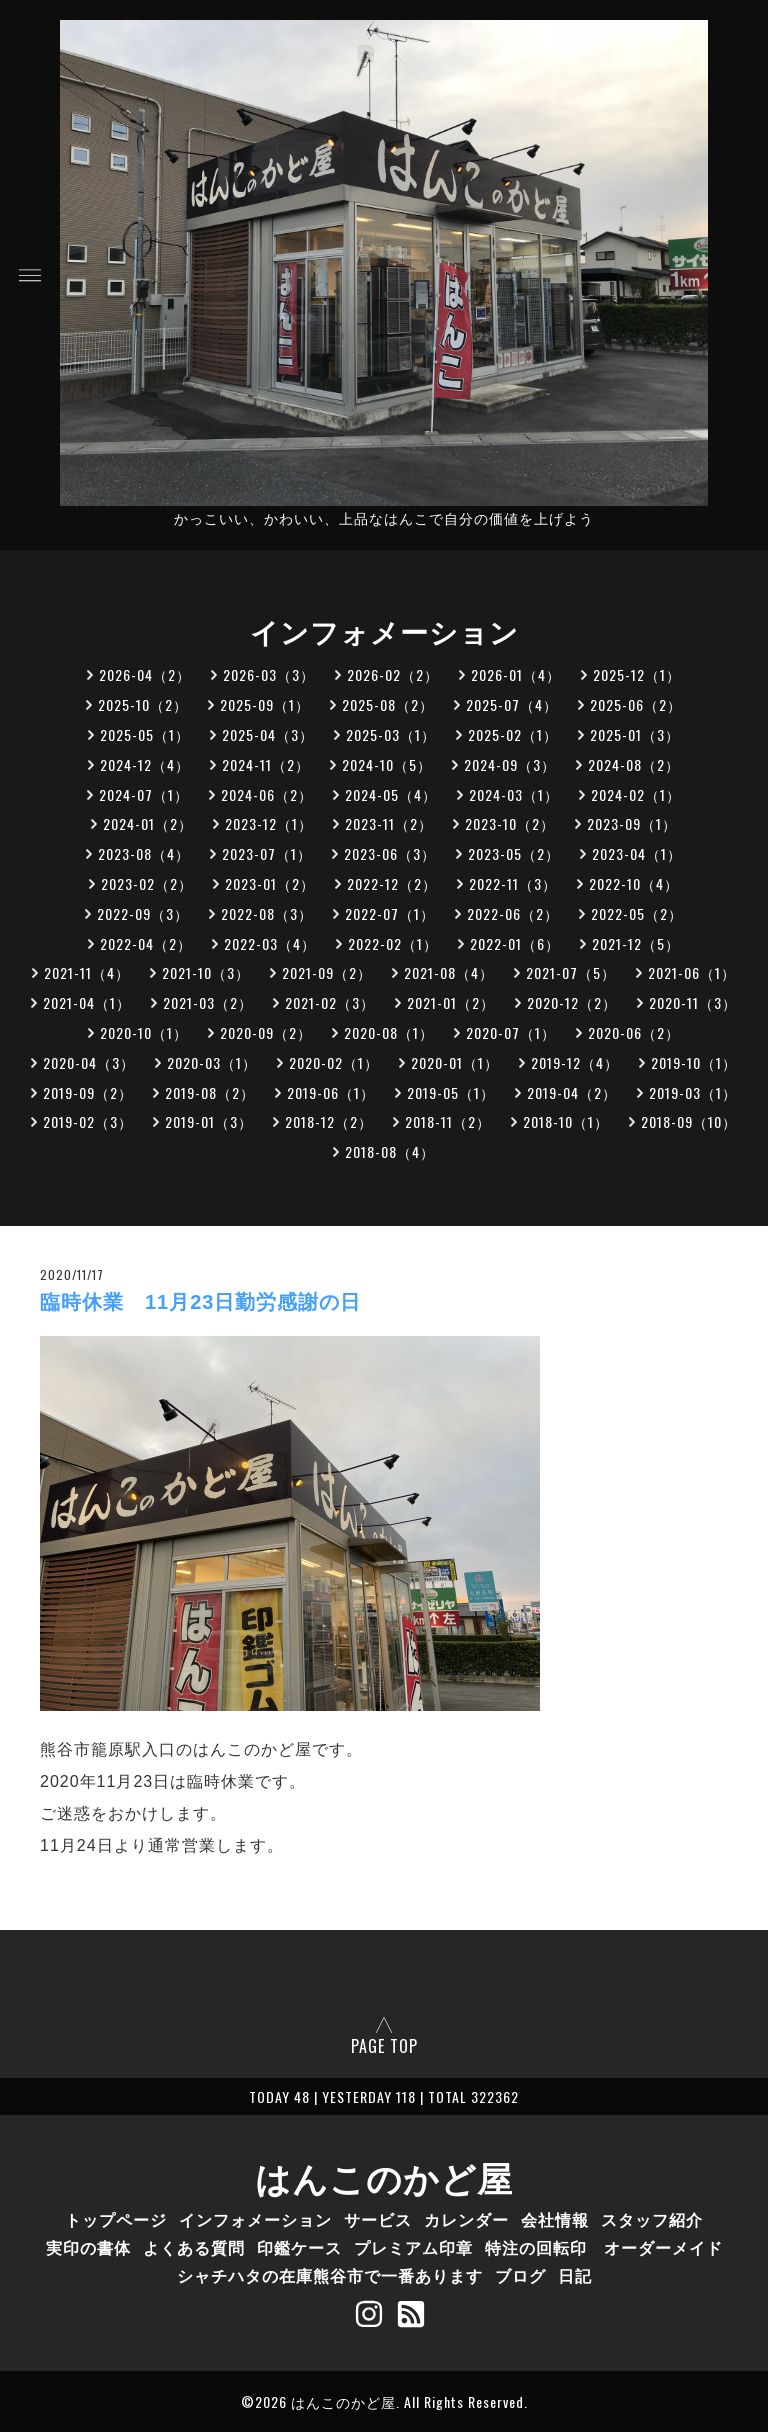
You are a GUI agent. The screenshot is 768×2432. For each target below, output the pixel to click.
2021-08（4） (449, 972)
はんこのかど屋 (384, 2176)
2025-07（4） (512, 704)
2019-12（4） (575, 1062)
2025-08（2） (388, 704)
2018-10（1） (566, 1121)
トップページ (116, 2219)
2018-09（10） (689, 1121)
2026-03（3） (269, 674)
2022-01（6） (515, 943)
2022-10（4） (634, 883)
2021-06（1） (692, 972)
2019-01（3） (209, 1121)
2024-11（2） (266, 764)
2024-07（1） (144, 794)
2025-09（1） (265, 704)
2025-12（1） (637, 674)
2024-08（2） (634, 764)
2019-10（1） (694, 1062)
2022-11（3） (513, 883)
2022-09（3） (143, 913)
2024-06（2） (267, 794)
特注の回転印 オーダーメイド (604, 2247)
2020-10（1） (144, 1032)
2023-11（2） (389, 823)
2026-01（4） (516, 674)
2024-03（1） (514, 794)
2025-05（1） (145, 734)
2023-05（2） (514, 853)
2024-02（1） (636, 794)
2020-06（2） (634, 1032)
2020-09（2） (266, 1032)
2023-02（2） (147, 883)
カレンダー (466, 2219)
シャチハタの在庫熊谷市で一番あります (330, 2275)
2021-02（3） (330, 1002)
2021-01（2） (451, 1002)
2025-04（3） (268, 734)
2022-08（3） (267, 913)
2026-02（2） (393, 674)
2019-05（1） (451, 1092)
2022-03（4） (270, 943)
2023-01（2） (270, 883)
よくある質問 (194, 2247)
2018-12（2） (329, 1121)
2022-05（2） (637, 913)
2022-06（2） (513, 913)
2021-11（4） (87, 972)
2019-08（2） (210, 1092)
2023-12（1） (269, 823)
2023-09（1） (632, 823)
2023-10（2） (510, 823)
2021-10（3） (206, 972)
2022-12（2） (392, 883)
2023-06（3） (390, 853)
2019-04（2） (572, 1092)
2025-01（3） (635, 734)
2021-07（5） (571, 972)
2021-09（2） (327, 972)
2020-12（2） (572, 1002)
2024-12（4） (145, 764)
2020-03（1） (212, 1062)
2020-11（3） (693, 1002)
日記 (575, 2275)
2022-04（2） (146, 943)
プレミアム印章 (413, 2247)
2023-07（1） (267, 853)
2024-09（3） (510, 764)
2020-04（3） (89, 1062)
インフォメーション (255, 2219)
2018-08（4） (390, 1151)
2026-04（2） (145, 674)
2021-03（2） (208, 1002)
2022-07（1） (390, 913)
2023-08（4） (144, 853)
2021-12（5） (636, 943)
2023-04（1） (637, 853)
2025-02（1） (513, 734)
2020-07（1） (511, 1032)
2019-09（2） (88, 1092)
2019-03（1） (693, 1092)
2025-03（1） (391, 734)
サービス (378, 2219)
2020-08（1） (389, 1032)
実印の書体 (88, 2247)
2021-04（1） (87, 1002)
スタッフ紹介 (652, 2219)
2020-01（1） (455, 1062)
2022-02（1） (393, 943)
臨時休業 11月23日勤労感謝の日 (201, 1302)
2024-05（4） (391, 794)
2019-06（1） (331, 1092)
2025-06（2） (636, 704)
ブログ (520, 2275)
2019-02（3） (88, 1121)
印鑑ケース (299, 2247)
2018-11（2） (448, 1121)
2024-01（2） (148, 823)
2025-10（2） (143, 704)
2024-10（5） (387, 764)
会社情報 (555, 2219)
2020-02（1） (334, 1062)
